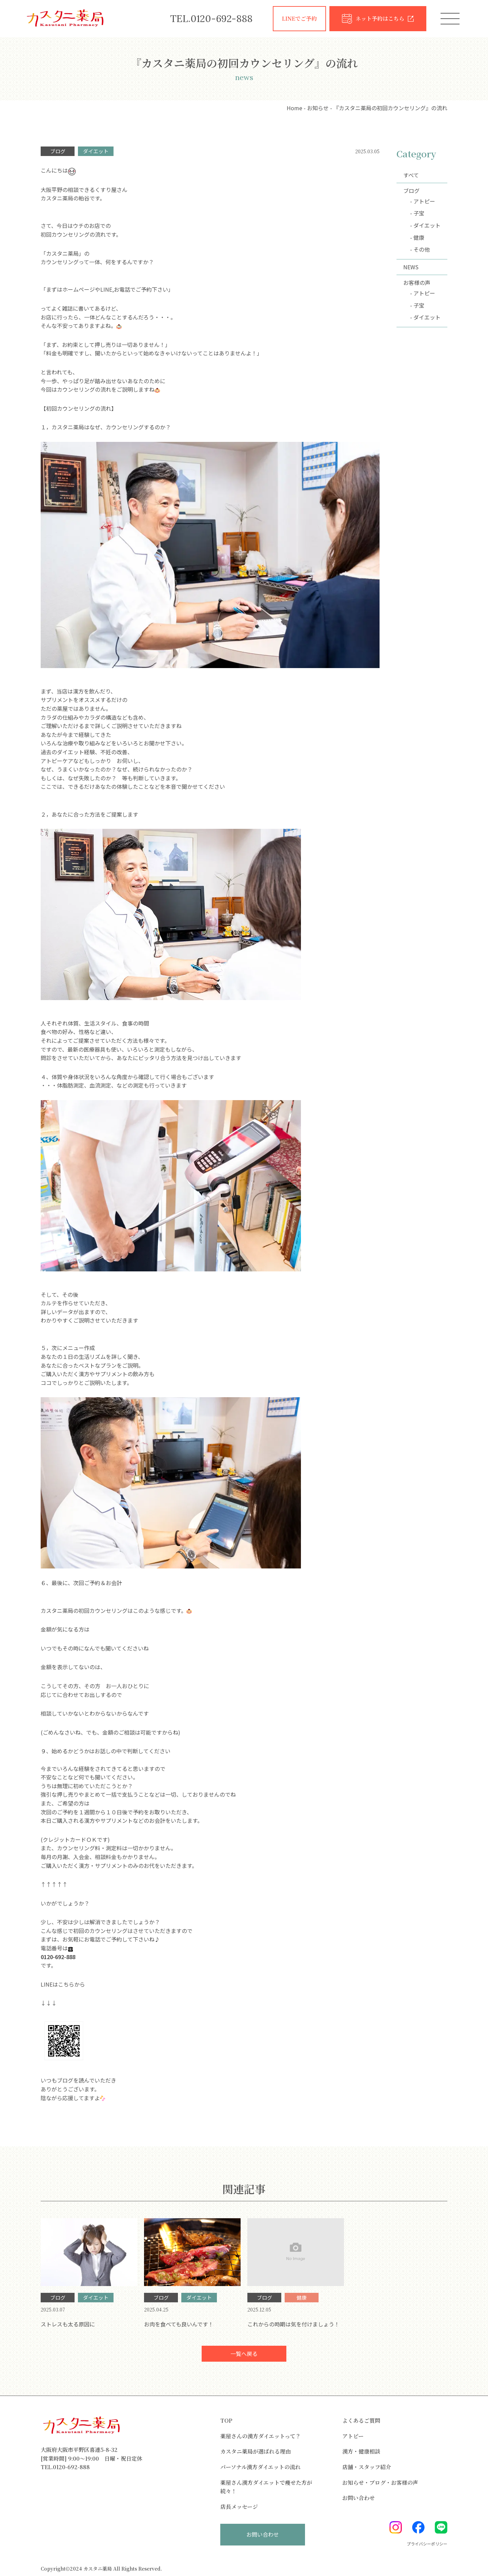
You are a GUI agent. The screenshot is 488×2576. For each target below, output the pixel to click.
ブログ (411, 191)
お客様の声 (416, 282)
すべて (411, 175)
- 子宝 (417, 213)
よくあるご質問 (361, 2421)
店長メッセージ (239, 2507)
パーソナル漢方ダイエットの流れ (260, 2468)
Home (294, 108)
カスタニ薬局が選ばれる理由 (255, 2452)
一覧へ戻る (244, 2354)
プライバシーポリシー (427, 2545)
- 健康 (417, 237)
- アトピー (422, 201)
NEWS (411, 267)
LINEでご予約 (299, 18)
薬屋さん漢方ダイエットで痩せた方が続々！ (266, 2487)
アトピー (353, 2437)
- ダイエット (425, 225)
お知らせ (318, 108)
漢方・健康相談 (361, 2452)
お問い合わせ (358, 2499)
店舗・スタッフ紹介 (366, 2468)
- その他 (420, 249)
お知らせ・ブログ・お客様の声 (380, 2483)
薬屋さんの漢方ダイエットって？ (260, 2437)
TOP (226, 2421)
